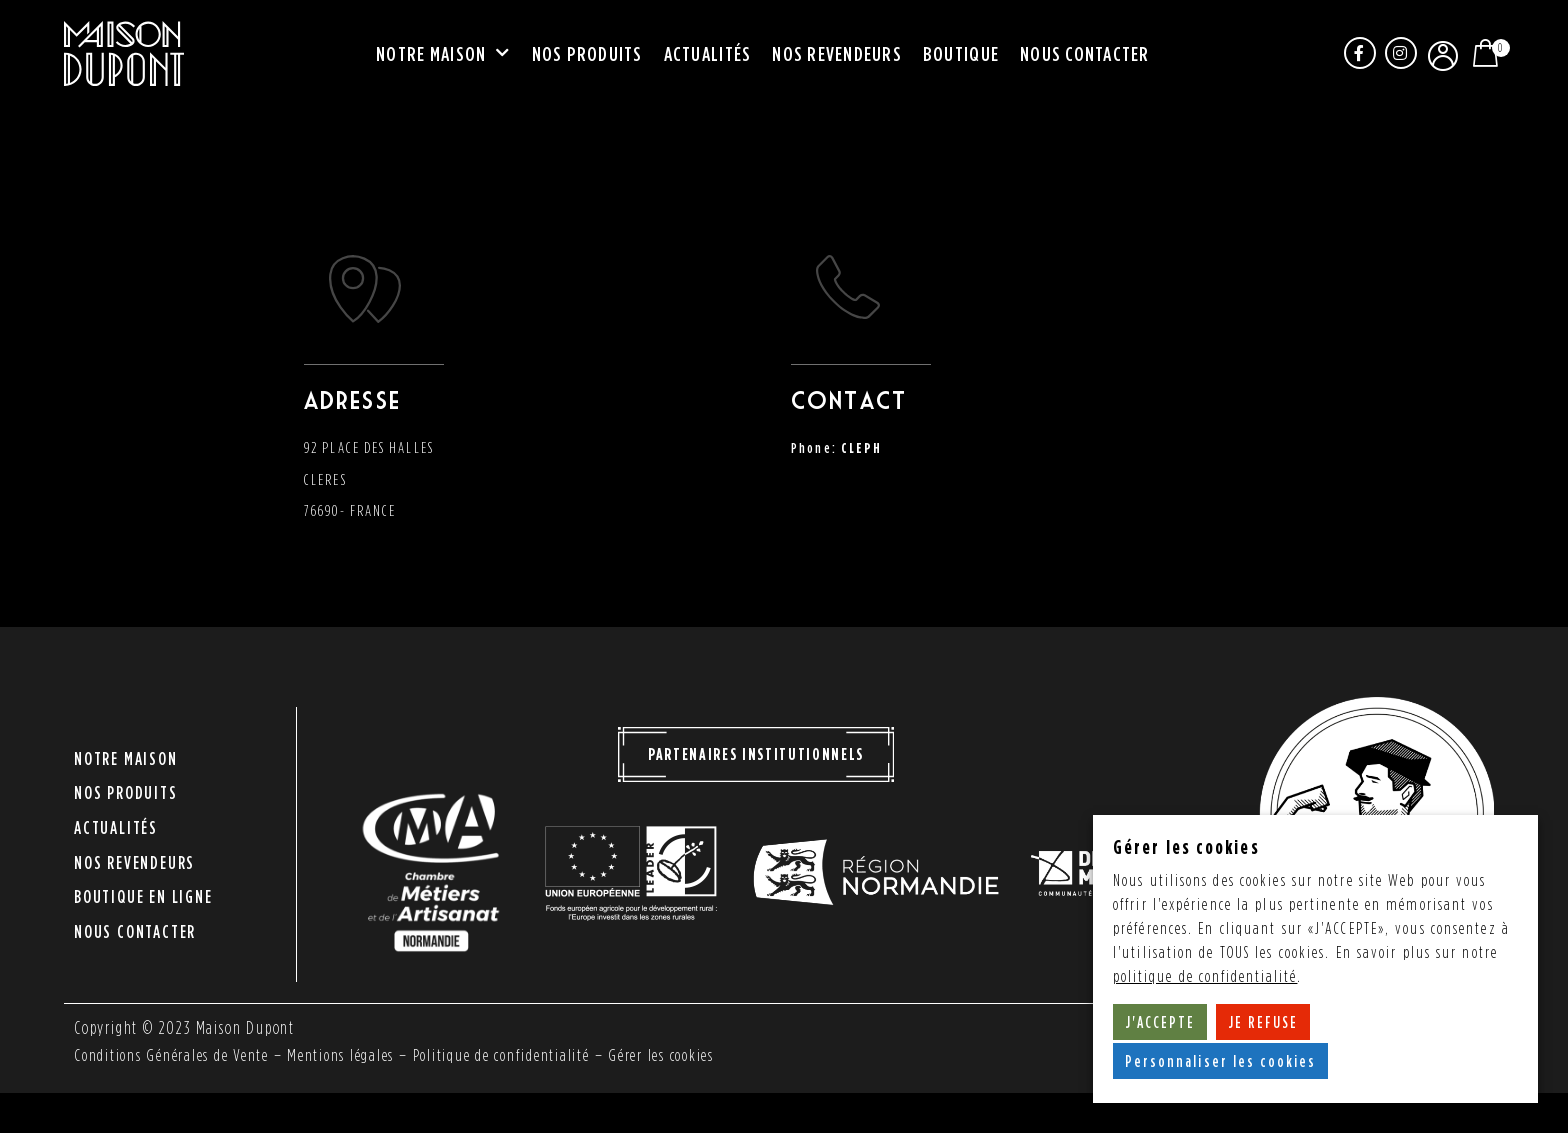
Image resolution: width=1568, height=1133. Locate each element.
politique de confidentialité (1206, 976)
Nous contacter (1085, 54)
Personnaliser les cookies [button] (1221, 1061)
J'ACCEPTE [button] (1160, 1022)
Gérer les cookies (688, 1054)
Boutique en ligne (143, 885)
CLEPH (862, 447)
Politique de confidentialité (519, 1054)
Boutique (961, 54)
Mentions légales (353, 1054)
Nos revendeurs (837, 54)
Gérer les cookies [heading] (1186, 846)
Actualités (708, 54)
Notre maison (443, 55)
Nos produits (587, 54)
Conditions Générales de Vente (176, 1054)
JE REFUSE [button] (1263, 1022)
